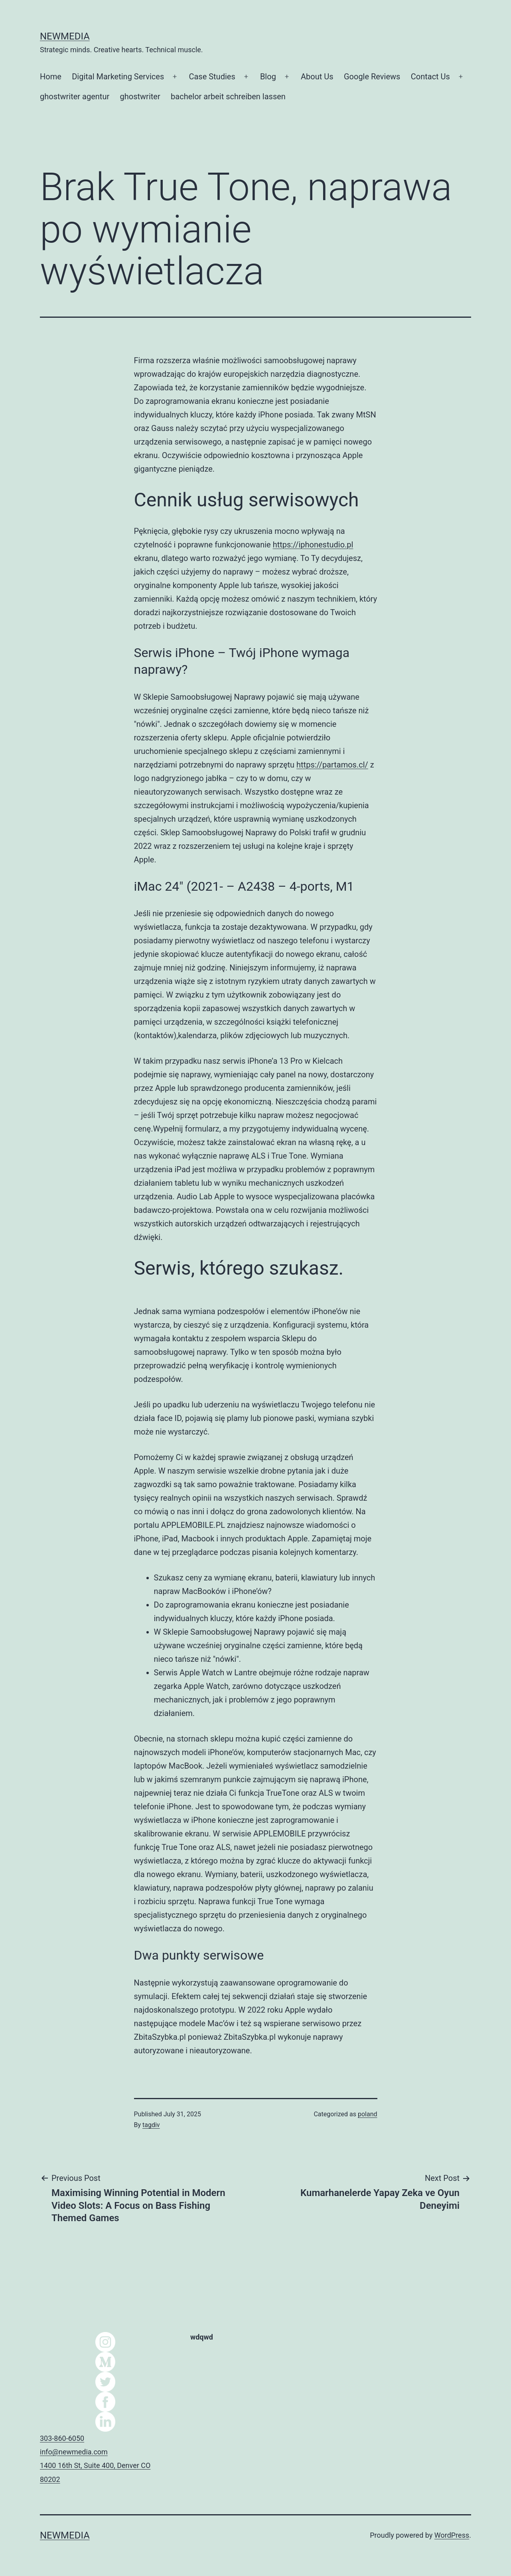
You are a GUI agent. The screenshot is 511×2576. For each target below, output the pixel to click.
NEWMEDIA (65, 36)
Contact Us (430, 76)
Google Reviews (372, 76)
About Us (317, 76)
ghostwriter (140, 96)
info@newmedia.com (74, 2452)
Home (50, 76)
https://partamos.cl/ (332, 764)
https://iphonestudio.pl (313, 544)
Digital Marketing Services (118, 76)
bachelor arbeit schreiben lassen (228, 96)
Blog (268, 76)
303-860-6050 (62, 2438)
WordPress (451, 2535)
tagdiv (151, 2125)
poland (367, 2114)
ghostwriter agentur (74, 96)
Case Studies (212, 76)
